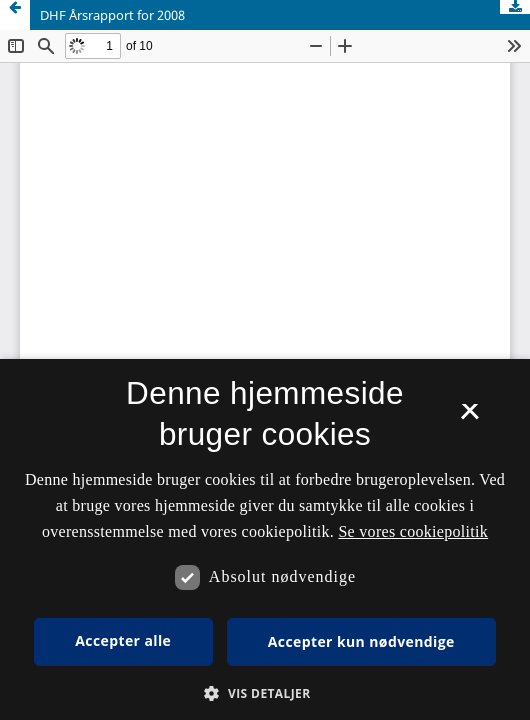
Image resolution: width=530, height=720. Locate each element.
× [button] (469, 418)
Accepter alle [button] (123, 640)
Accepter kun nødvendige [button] (361, 641)
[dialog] (265, 539)
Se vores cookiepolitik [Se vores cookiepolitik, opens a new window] (413, 531)
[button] (264, 693)
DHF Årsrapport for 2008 (112, 15)
